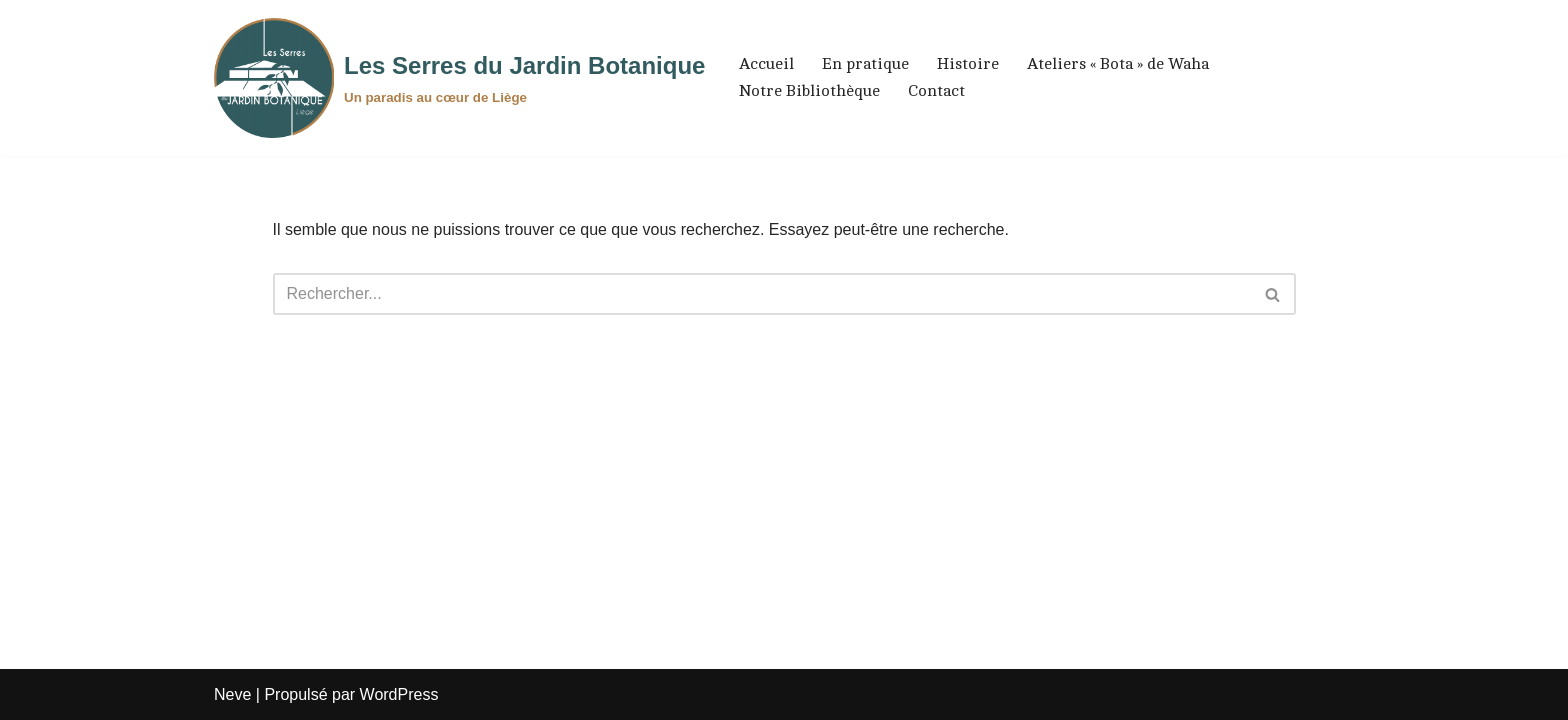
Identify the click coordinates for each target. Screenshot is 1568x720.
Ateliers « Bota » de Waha (1118, 64)
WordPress (399, 694)
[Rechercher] (762, 294)
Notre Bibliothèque (809, 91)
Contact (936, 91)
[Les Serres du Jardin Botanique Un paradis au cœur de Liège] (459, 78)
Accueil (766, 64)
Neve (232, 694)
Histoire (968, 64)
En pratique (865, 64)
